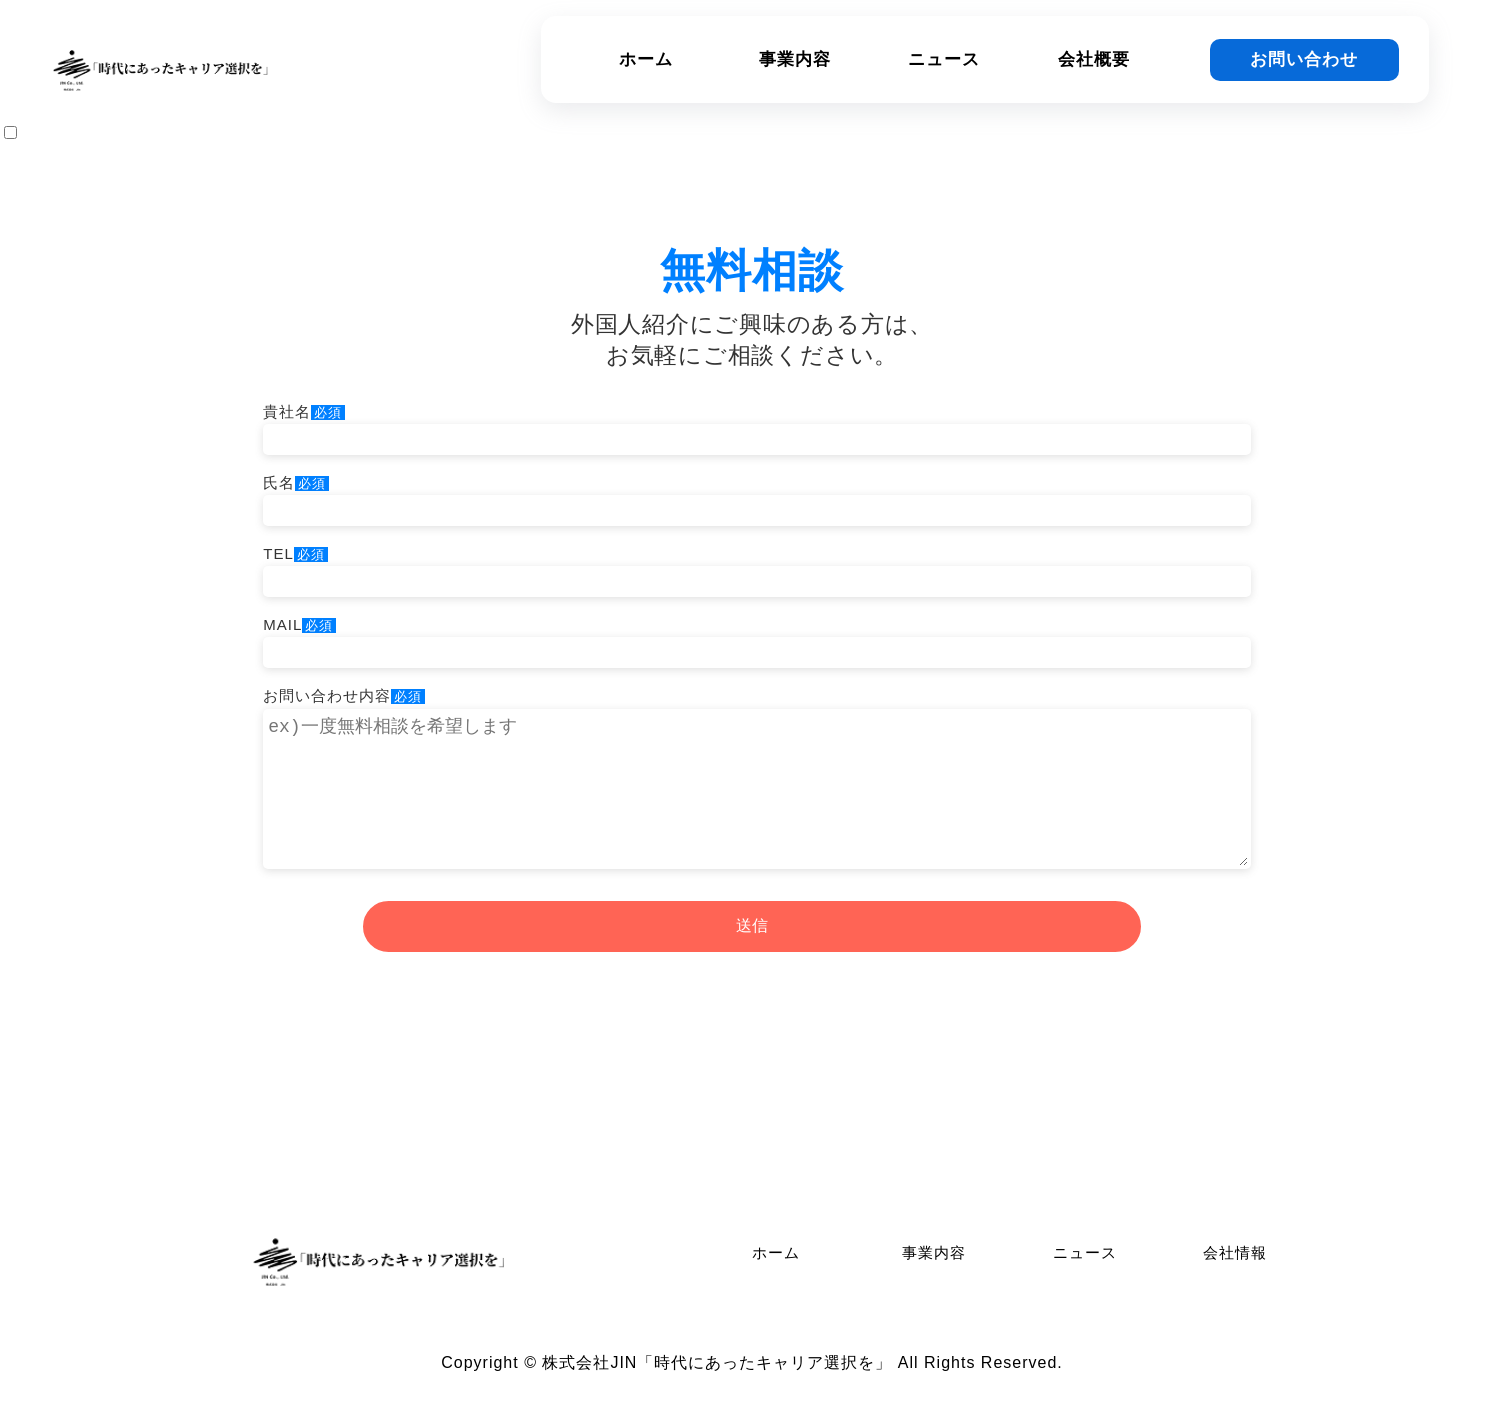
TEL (752, 567)
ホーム (646, 59)
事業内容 (795, 59)
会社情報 (1235, 1252)
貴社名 (752, 425)
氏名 (752, 496)
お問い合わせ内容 (752, 778)
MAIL (752, 638)
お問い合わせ (1304, 59)
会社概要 (1094, 59)
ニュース (944, 59)
